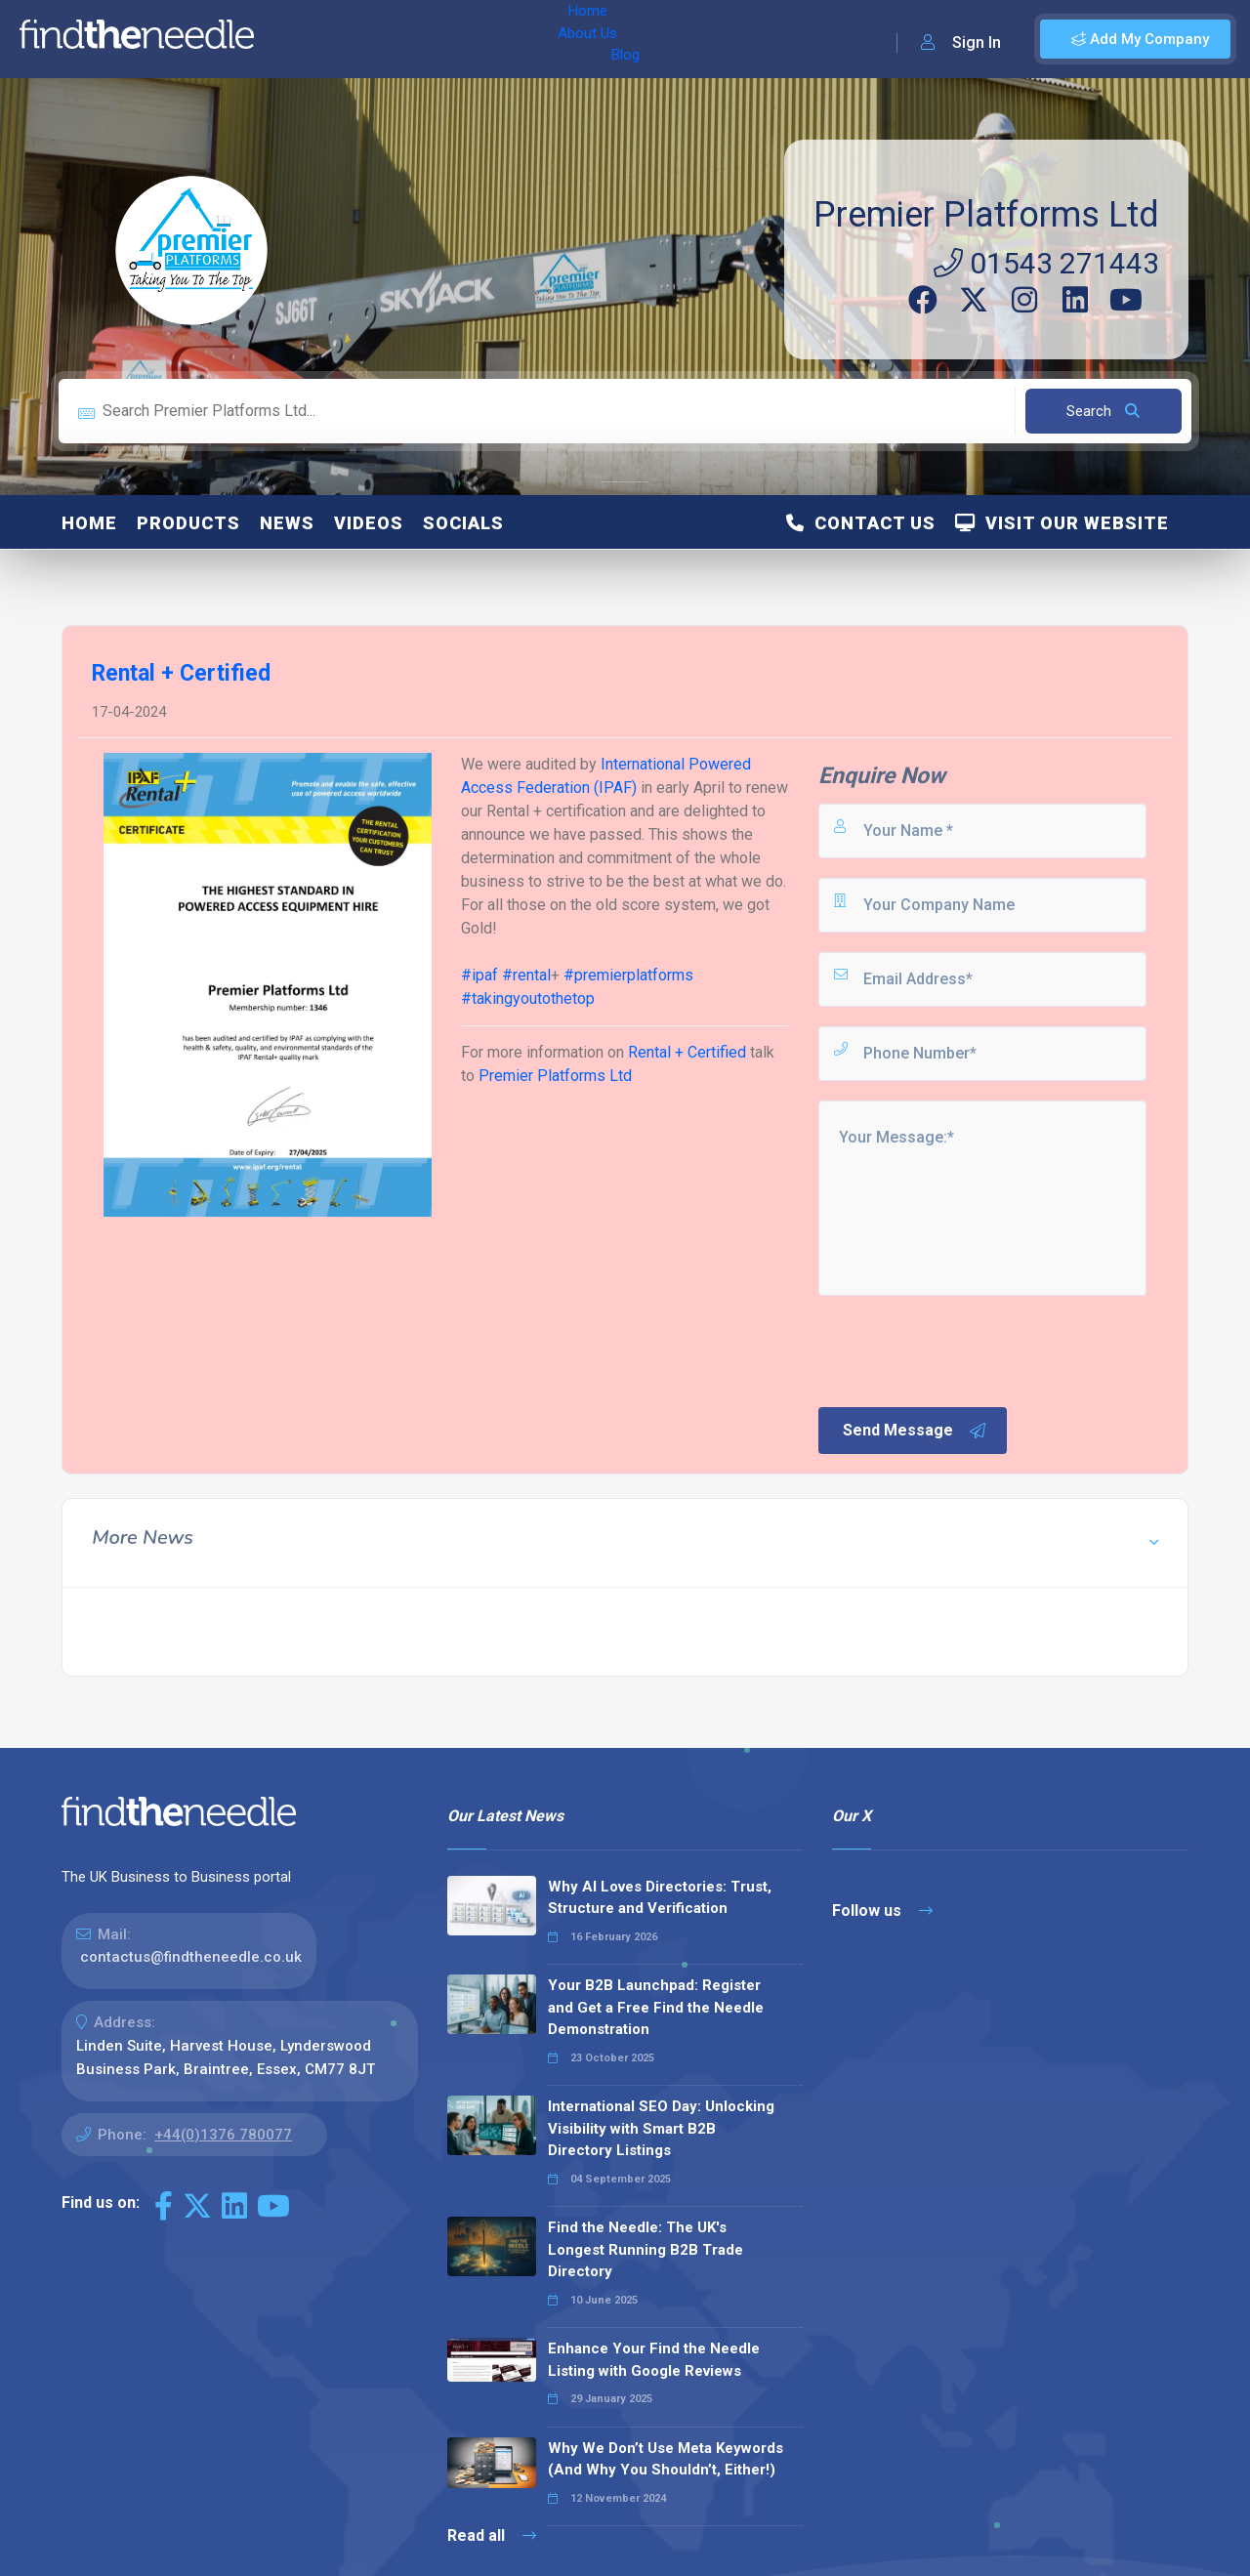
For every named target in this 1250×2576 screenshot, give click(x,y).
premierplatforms (628, 975)
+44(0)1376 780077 (223, 2134)
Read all (491, 2535)
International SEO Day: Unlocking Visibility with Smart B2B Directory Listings (661, 2128)
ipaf (479, 975)
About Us (369, 39)
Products (188, 523)
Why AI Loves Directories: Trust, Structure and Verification (659, 1898)
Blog (438, 39)
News (287, 523)
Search (1103, 411)
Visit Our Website (1062, 523)
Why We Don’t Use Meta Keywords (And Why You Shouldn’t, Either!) (665, 2459)
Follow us (882, 1910)
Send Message (915, 1430)
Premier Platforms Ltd (986, 214)
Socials (463, 523)
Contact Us (861, 523)
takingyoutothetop (528, 998)
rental (526, 975)
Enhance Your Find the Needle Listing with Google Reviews (654, 2360)
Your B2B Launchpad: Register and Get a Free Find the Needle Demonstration (656, 2007)
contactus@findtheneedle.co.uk (191, 1957)
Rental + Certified (687, 1052)
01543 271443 (1046, 263)
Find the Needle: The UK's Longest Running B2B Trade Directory (645, 2249)
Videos (368, 523)
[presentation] (963, 1349)
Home (295, 39)
